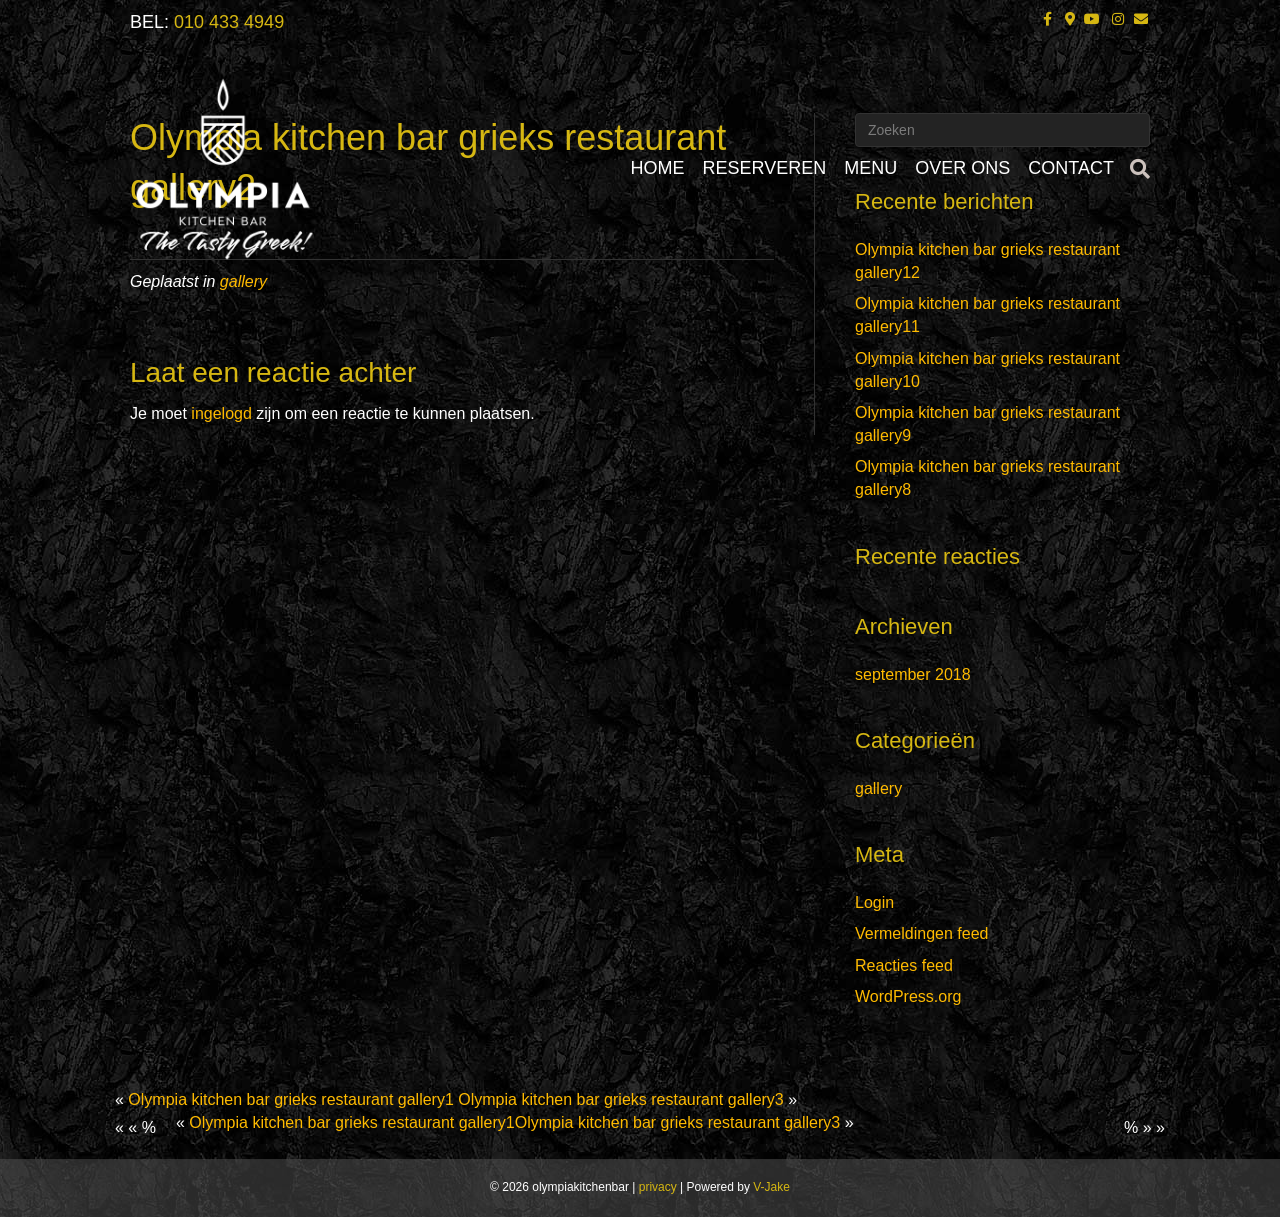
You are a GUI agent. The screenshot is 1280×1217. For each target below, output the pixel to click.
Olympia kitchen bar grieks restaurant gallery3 (620, 1099)
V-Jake (771, 1187)
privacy (658, 1187)
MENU (870, 168)
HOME (658, 168)
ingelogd (221, 413)
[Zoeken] (1136, 169)
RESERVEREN (765, 168)
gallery (878, 788)
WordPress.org (908, 996)
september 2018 (913, 674)
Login (874, 902)
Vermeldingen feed (921, 933)
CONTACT (1071, 168)
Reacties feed (904, 965)
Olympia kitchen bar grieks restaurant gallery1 (290, 1099)
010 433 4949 (229, 22)
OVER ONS (962, 168)
